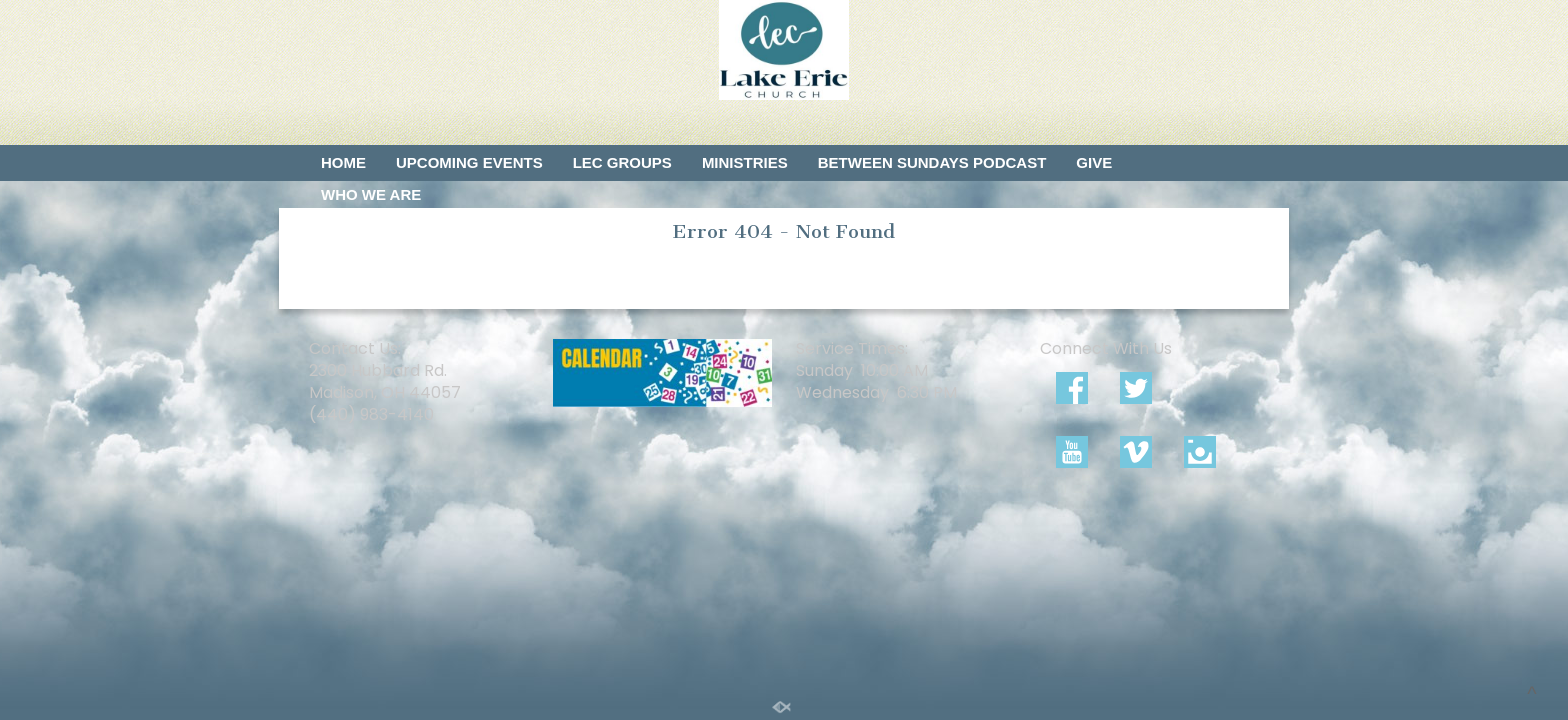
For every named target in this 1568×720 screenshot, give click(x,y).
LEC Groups (622, 162)
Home (343, 162)
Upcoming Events (469, 162)
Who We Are (371, 194)
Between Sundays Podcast (932, 162)
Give (1094, 162)
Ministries (745, 162)
